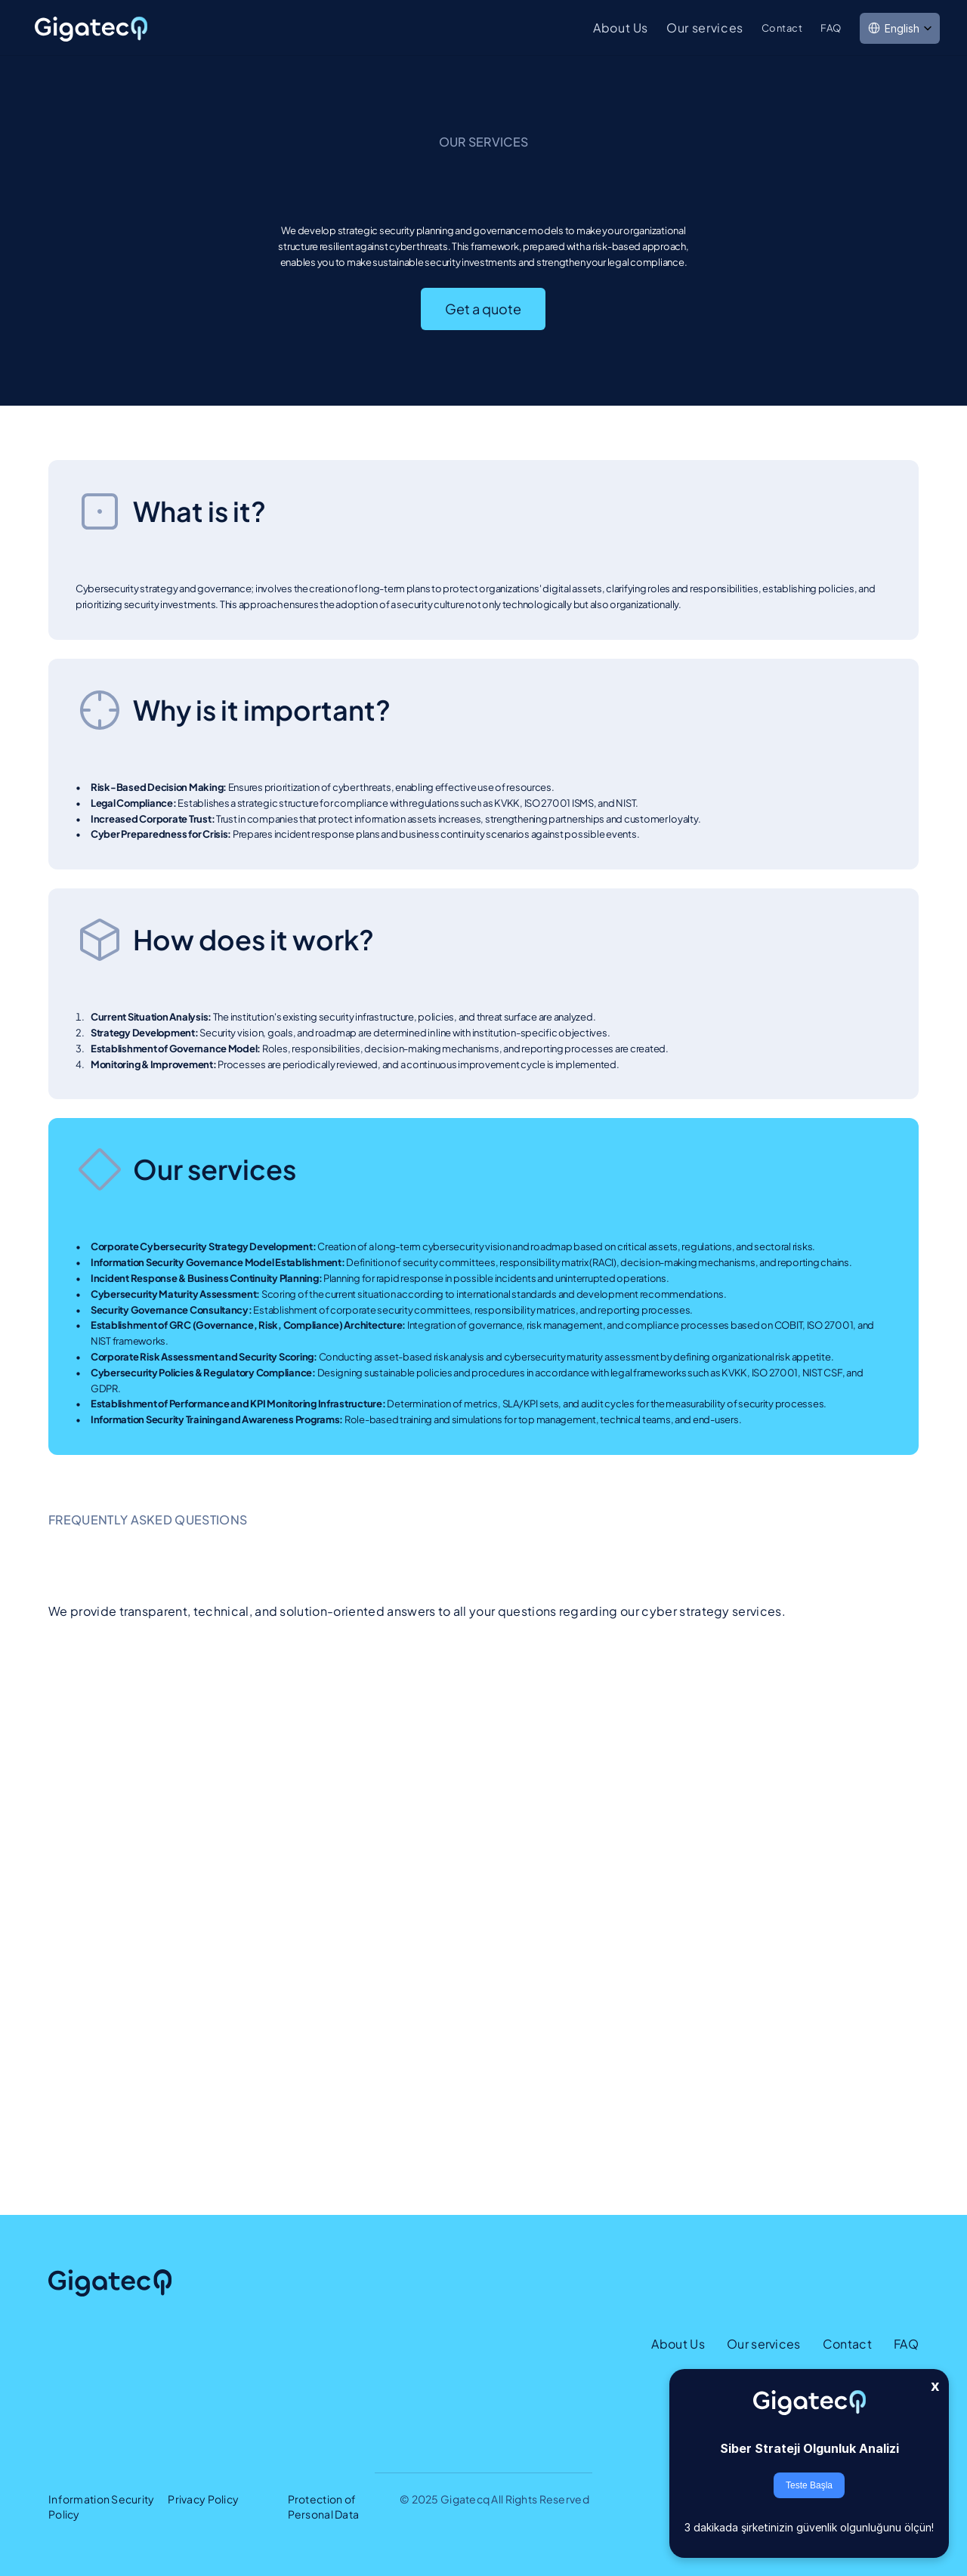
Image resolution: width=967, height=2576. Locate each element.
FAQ (831, 28)
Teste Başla (809, 2485)
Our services (704, 28)
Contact (782, 28)
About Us (620, 28)
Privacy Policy (203, 2499)
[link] (92, 29)
